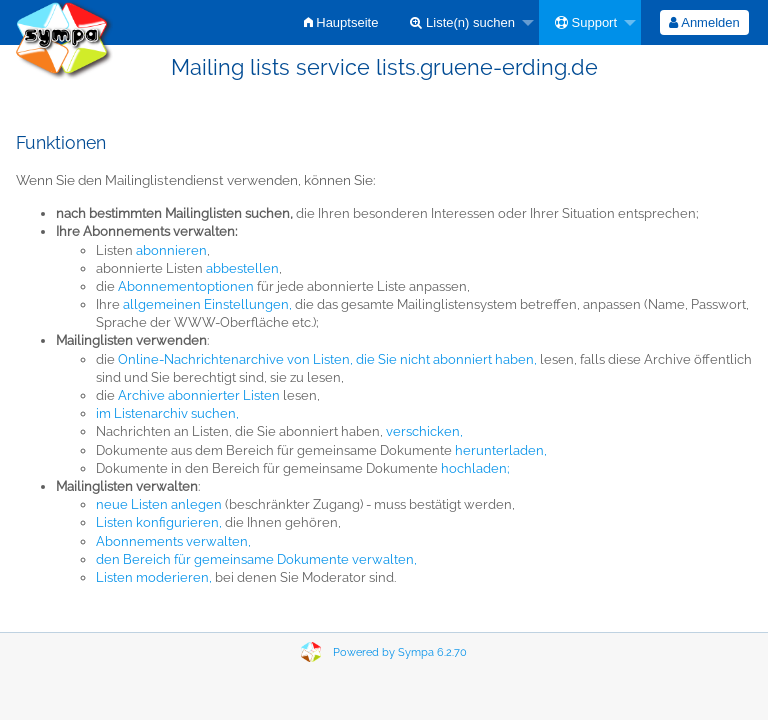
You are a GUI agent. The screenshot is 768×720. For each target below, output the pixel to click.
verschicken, (424, 431)
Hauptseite (341, 22)
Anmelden (704, 22)
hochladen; (475, 468)
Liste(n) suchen (462, 22)
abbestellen (242, 268)
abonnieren (171, 250)
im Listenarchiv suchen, (167, 413)
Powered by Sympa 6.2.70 (400, 652)
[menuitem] (341, 22)
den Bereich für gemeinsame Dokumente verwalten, (256, 559)
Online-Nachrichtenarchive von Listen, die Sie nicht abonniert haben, (327, 359)
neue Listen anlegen (159, 504)
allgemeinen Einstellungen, (207, 304)
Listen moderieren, (154, 577)
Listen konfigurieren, (159, 522)
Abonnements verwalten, (173, 541)
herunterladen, (501, 450)
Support (586, 22)
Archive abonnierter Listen (199, 395)
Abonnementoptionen (186, 286)
